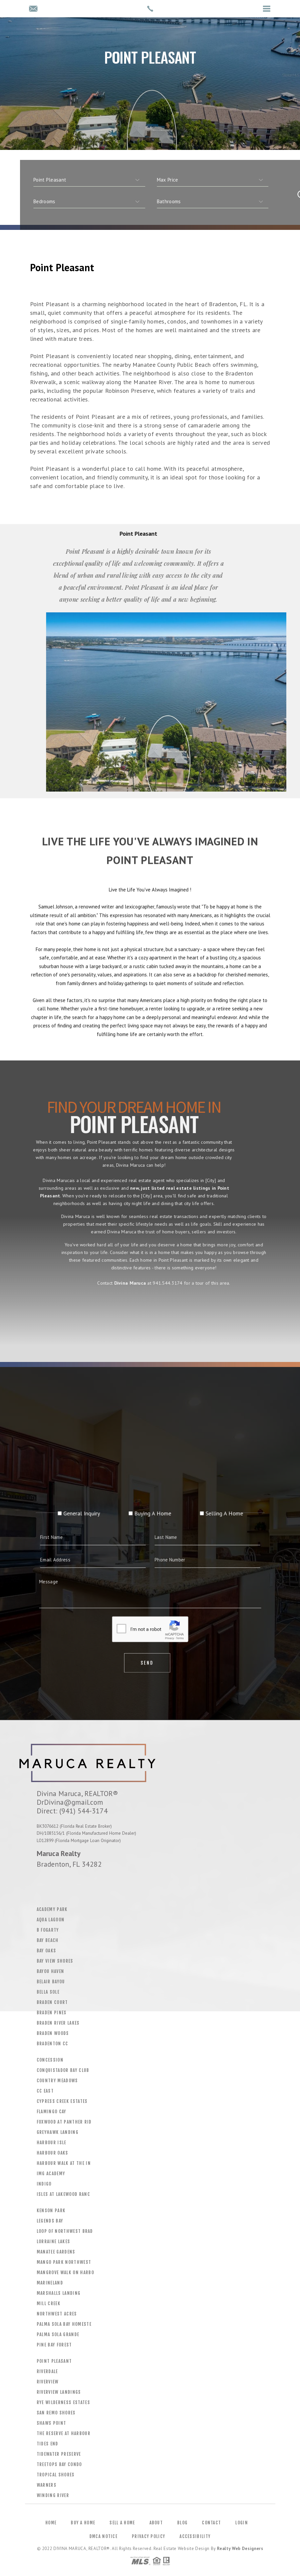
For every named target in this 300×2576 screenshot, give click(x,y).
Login (241, 2522)
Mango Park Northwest (64, 2262)
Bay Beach (48, 1940)
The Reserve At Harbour (63, 2433)
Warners (46, 2485)
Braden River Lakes (58, 2023)
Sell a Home (122, 2522)
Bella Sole (48, 1992)
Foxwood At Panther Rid (64, 2122)
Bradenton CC (52, 2043)
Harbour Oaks (52, 2153)
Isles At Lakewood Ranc (63, 2194)
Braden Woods (53, 2033)
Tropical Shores (56, 2474)
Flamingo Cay (51, 2111)
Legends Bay (50, 2221)
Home (50, 2522)
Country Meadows (57, 2080)
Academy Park (52, 1909)
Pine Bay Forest (54, 2344)
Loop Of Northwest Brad (65, 2231)
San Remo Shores (56, 2412)
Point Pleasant (54, 2361)
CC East (45, 2091)
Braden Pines (52, 2012)
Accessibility (195, 2536)
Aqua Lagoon (51, 1919)
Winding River (53, 2495)
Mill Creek (48, 2303)
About (156, 2522)
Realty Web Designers (240, 2548)
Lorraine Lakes (53, 2241)
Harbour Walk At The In (64, 2163)
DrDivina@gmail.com (70, 1802)
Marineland (50, 2282)
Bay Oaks (46, 1950)
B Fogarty (48, 1930)
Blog (182, 2522)
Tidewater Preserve (59, 2454)
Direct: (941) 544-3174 (72, 1810)
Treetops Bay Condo (59, 2464)
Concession (50, 2060)
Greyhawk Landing (57, 2132)
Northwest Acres (57, 2313)
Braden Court (52, 2002)
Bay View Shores (55, 1961)
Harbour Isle (51, 2142)
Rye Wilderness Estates (63, 2402)
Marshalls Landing (59, 2293)
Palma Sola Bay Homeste (64, 2324)
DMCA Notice (103, 2536)
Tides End (47, 2443)
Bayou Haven (50, 1971)
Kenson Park (51, 2210)
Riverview (48, 2381)
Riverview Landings (59, 2392)
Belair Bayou (51, 1981)
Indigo (44, 2184)
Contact (211, 2522)
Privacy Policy (148, 2536)
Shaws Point (51, 2423)
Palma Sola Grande (58, 2334)
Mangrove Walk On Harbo (65, 2272)
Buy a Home (83, 2522)
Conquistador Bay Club (63, 2070)
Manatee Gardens (56, 2251)
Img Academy (51, 2173)
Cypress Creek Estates (62, 2101)
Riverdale (47, 2371)
